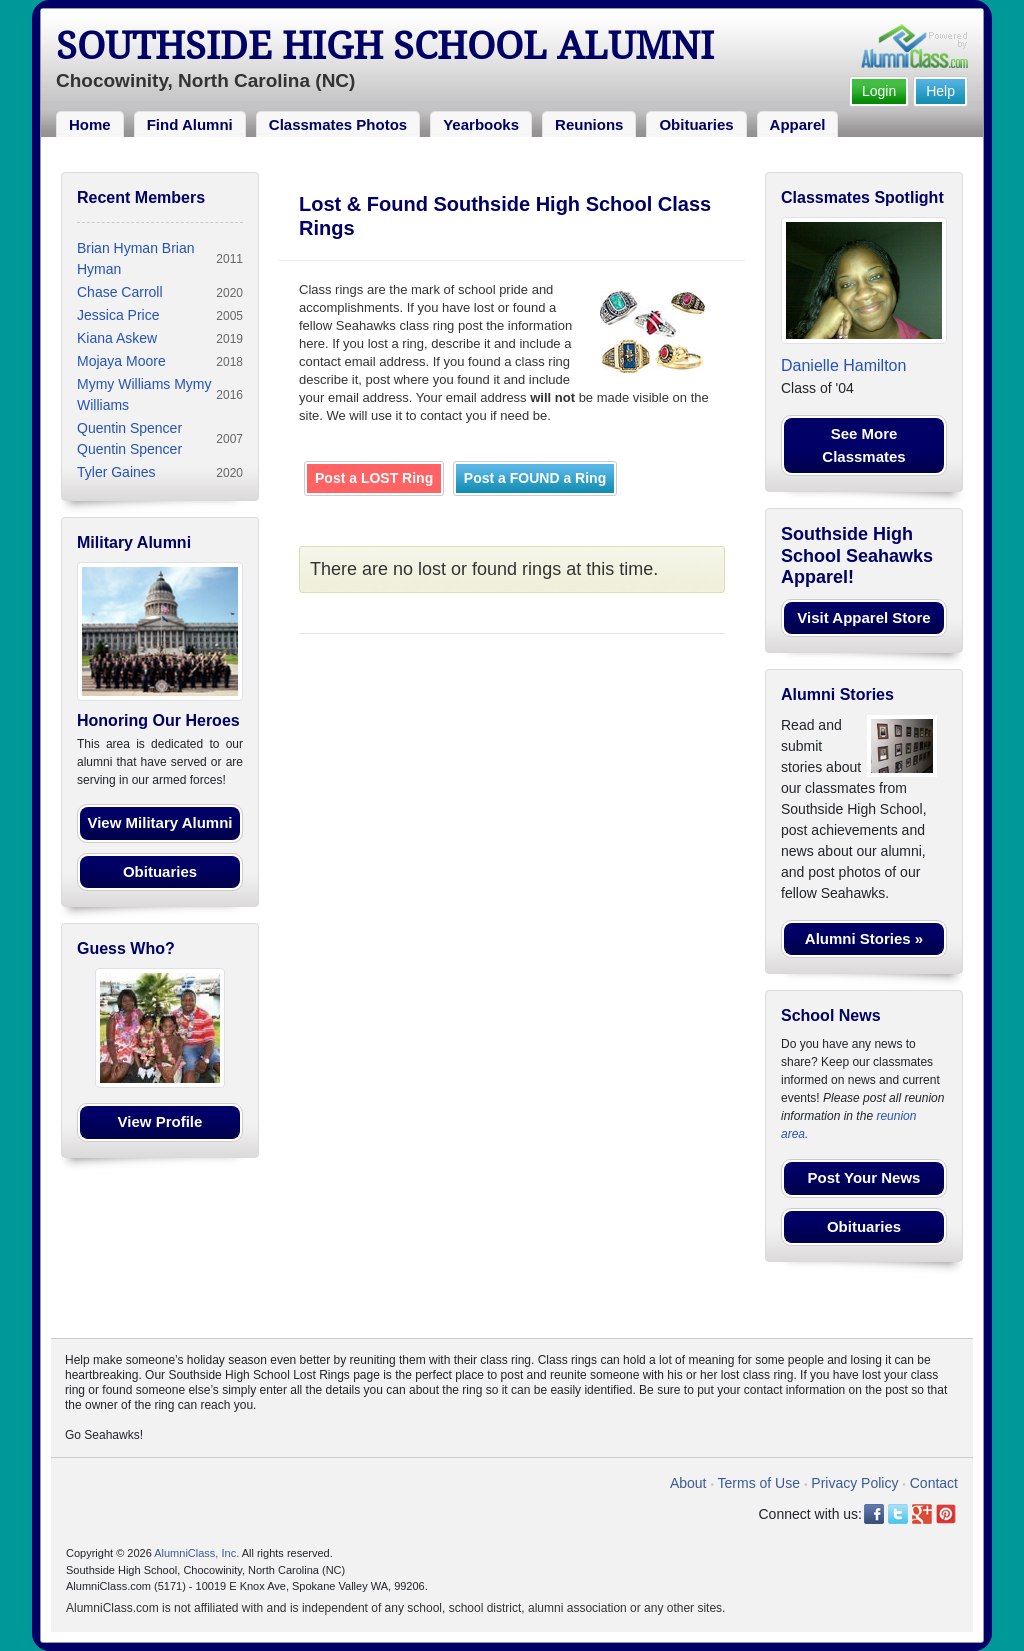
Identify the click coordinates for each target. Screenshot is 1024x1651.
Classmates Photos (338, 124)
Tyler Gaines (116, 472)
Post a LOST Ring (374, 478)
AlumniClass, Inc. (196, 1553)
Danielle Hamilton (843, 365)
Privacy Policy (854, 1483)
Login (879, 91)
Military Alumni (134, 542)
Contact (934, 1483)
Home (90, 124)
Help (940, 91)
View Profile (160, 1121)
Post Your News (864, 1177)
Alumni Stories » (864, 938)
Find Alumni (190, 124)
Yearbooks (481, 124)
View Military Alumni (159, 822)
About (688, 1483)
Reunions (589, 124)
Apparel (798, 124)
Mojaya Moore (121, 361)
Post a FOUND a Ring (535, 478)
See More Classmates (863, 445)
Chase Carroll (120, 292)
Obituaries (696, 124)
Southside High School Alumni (385, 46)
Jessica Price (118, 315)
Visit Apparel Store (863, 617)
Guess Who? (126, 948)
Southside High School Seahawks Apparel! (857, 555)
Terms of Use (759, 1483)
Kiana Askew (117, 338)
